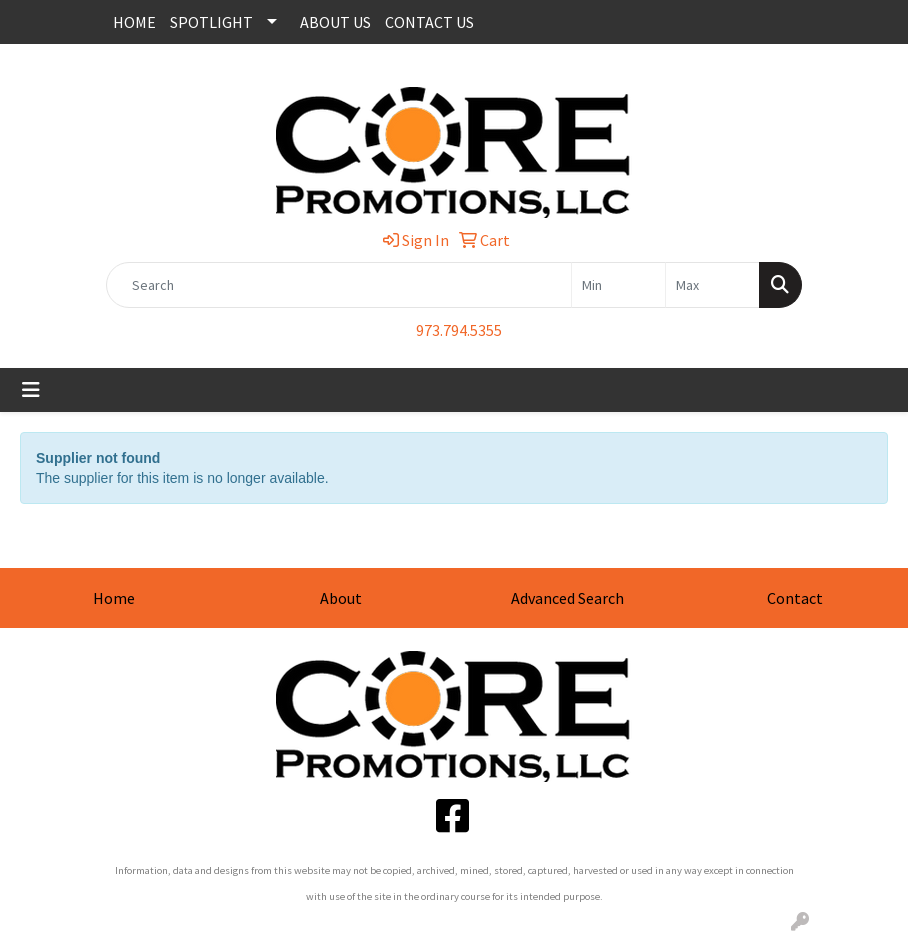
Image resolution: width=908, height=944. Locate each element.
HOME (134, 22)
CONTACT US (429, 22)
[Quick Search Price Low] (618, 285)
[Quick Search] (339, 285)
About (341, 598)
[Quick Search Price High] (712, 285)
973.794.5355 (459, 330)
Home (114, 598)
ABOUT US (335, 22)
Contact (795, 598)
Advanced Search (567, 598)
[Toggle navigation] (31, 390)
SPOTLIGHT (211, 22)
